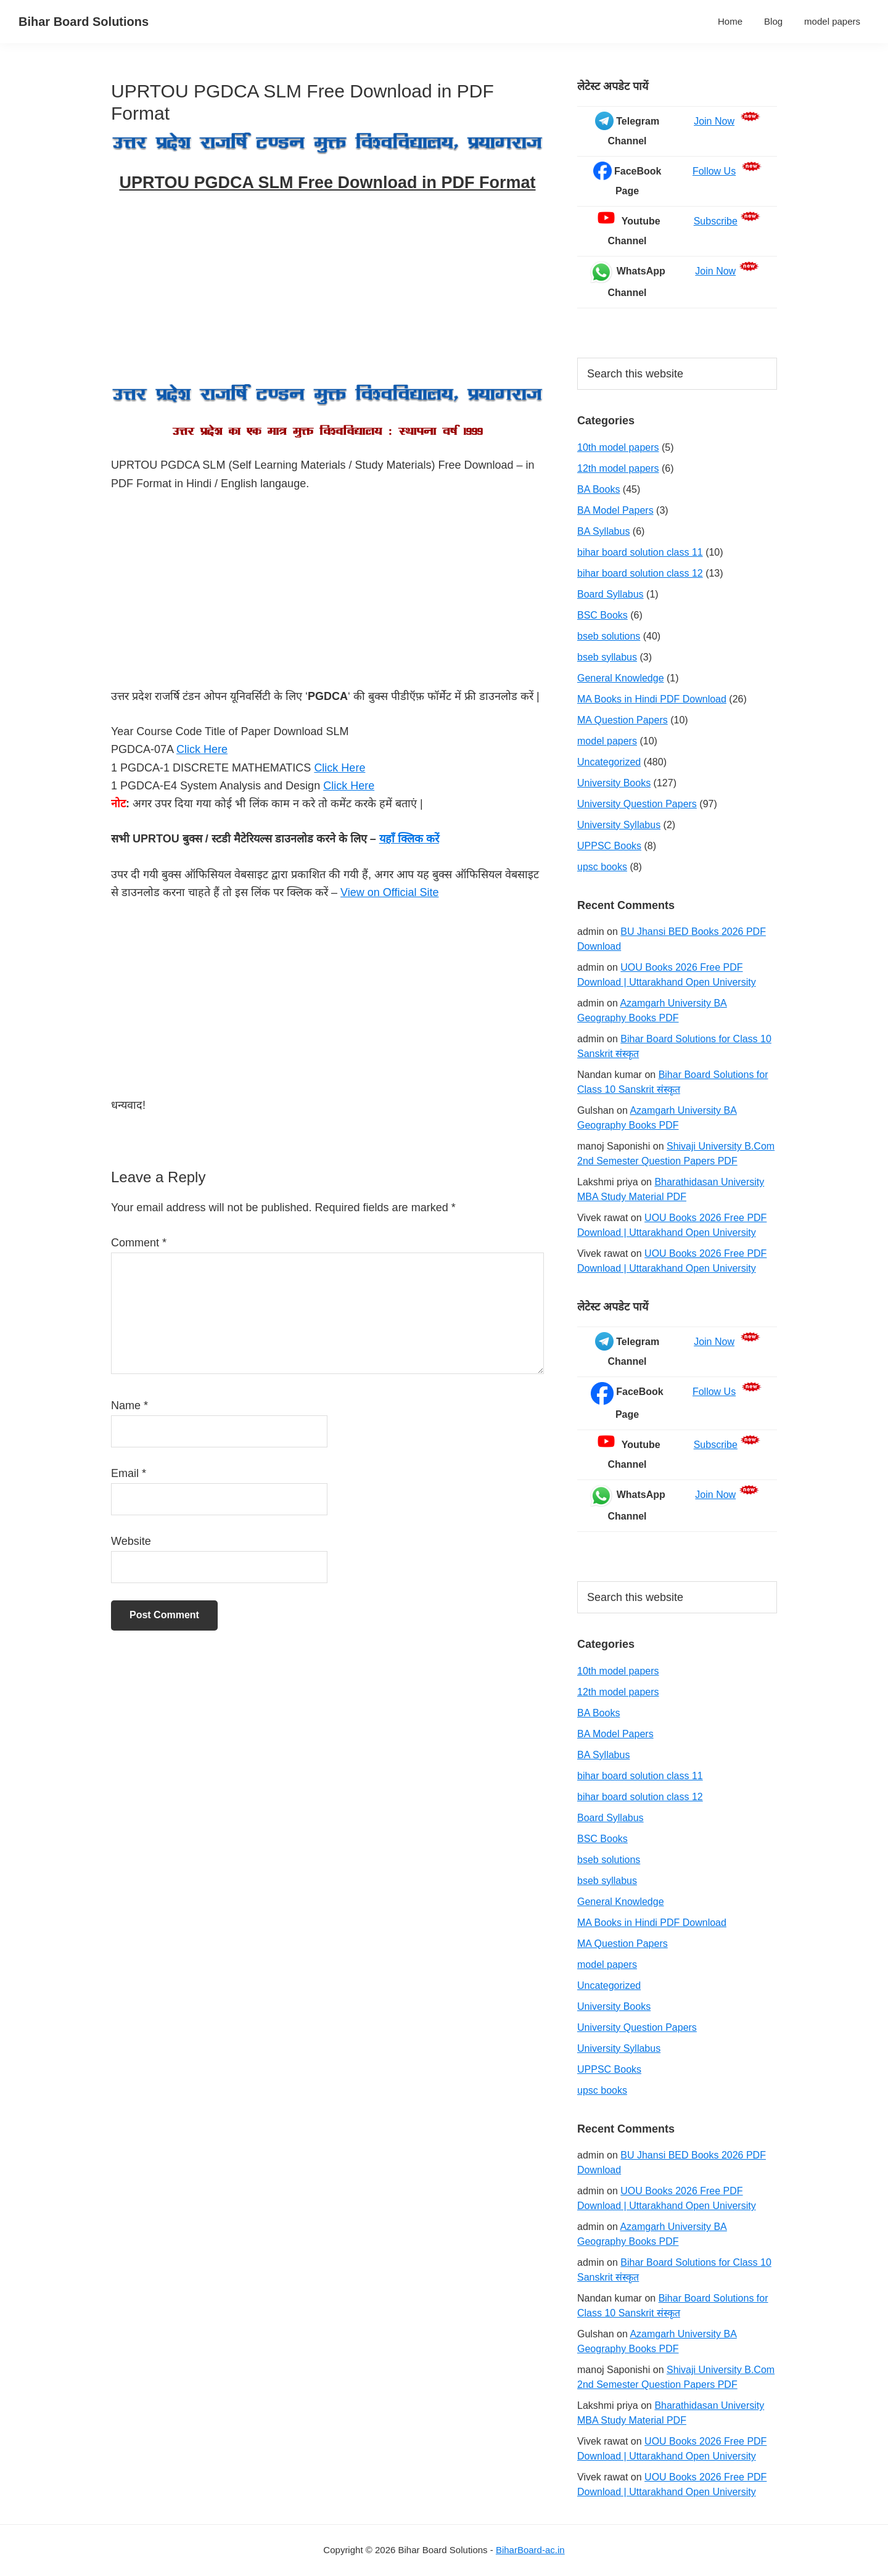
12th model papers (618, 468)
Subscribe (716, 221)
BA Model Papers (615, 510)
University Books (614, 783)
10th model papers (618, 447)
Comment (138, 1243)
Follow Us (714, 171)
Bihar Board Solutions (83, 21)
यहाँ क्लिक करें (409, 839)
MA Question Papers (622, 720)
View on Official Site (389, 892)
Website (131, 1541)
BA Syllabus (603, 531)
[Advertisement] (327, 291)
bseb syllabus (607, 657)
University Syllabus (618, 825)
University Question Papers (637, 804)
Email (128, 1473)
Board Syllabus (610, 594)
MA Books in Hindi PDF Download (651, 699)
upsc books (602, 867)
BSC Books (602, 615)
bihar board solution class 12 (640, 573)
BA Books (598, 489)
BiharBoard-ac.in (530, 2550)
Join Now (714, 121)
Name (129, 1405)
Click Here (202, 749)
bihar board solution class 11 (640, 552)
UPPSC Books (609, 846)
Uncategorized (609, 762)
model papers (607, 741)
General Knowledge (620, 678)
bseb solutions (608, 636)
